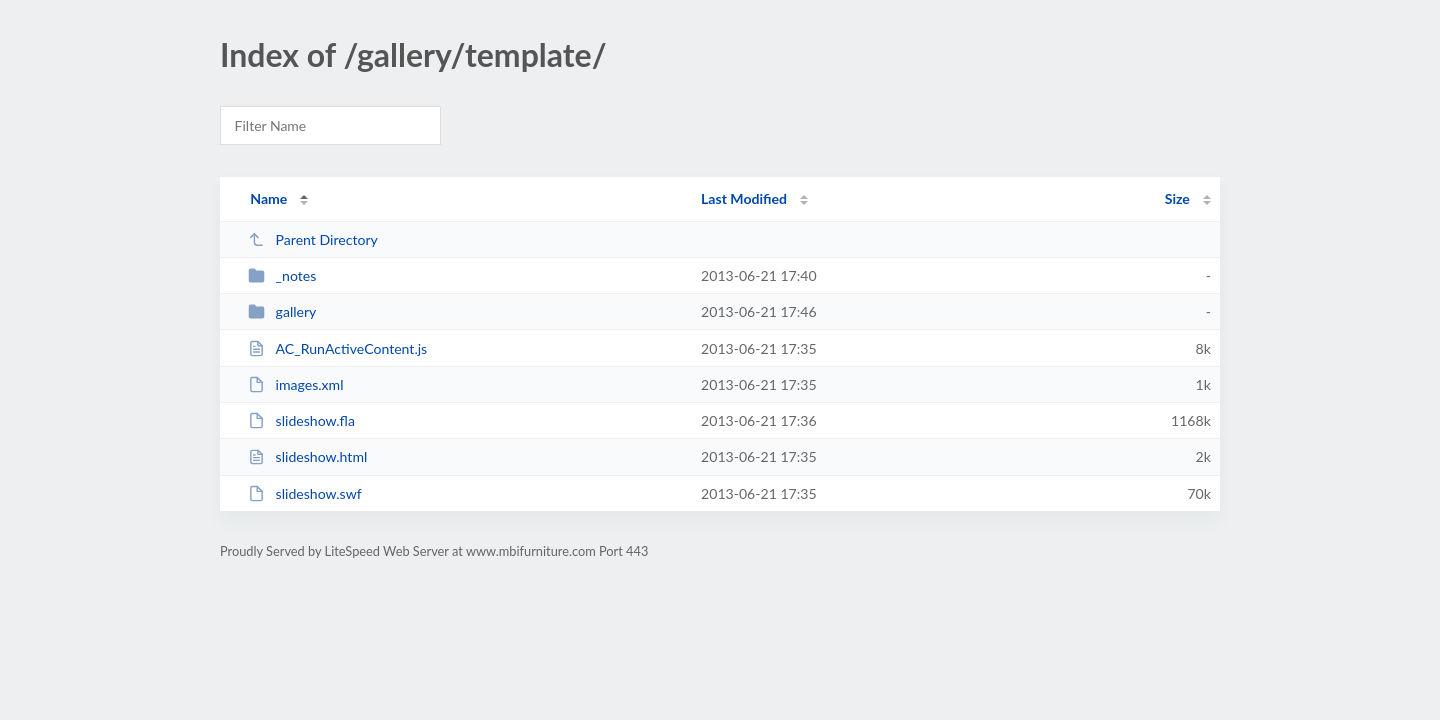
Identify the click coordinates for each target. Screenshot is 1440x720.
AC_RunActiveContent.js (337, 348)
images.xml (295, 384)
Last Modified (744, 198)
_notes (282, 275)
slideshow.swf (305, 493)
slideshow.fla (301, 420)
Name (268, 198)
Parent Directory (313, 239)
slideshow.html (307, 456)
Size (1177, 198)
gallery (282, 311)
